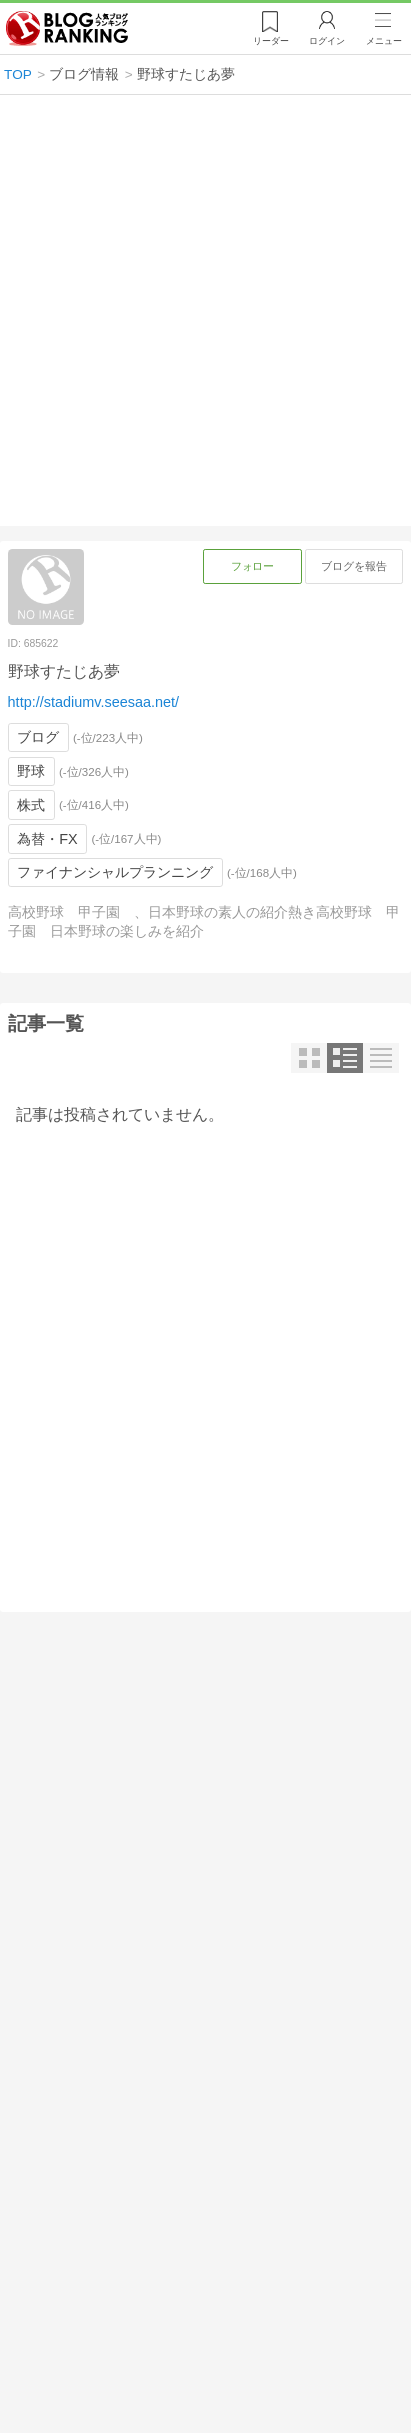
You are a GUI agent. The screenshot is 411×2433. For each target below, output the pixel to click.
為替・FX (47, 839)
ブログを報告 (354, 566)
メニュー (384, 41)
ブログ (38, 737)
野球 (31, 771)
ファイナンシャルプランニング (115, 872)
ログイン (327, 41)
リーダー (271, 41)
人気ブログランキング (67, 29)
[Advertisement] (205, 310)
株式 (31, 805)
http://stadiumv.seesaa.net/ (93, 702)
